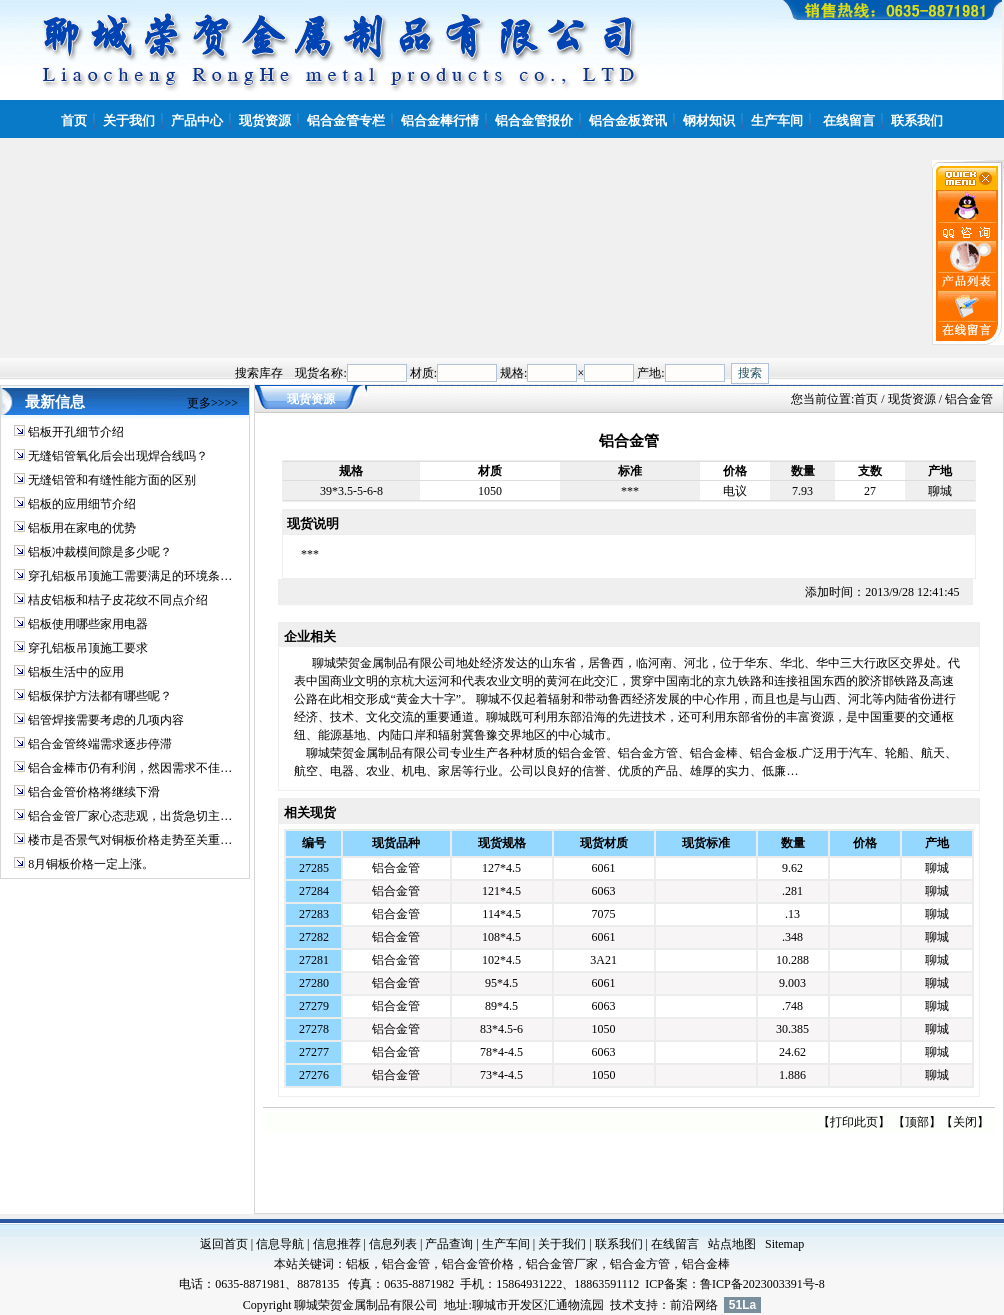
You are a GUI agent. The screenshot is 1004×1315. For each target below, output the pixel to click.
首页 (866, 399)
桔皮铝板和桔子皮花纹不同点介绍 (118, 600)
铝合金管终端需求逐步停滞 (100, 744)
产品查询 (449, 1244)
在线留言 (675, 1244)
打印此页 (854, 1122)
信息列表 (393, 1244)
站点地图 (732, 1244)
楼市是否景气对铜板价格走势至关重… (130, 840)
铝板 (358, 1264)
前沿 (682, 1305)
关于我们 (562, 1244)
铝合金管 (396, 868)
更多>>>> (212, 403)
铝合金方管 (640, 1264)
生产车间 (506, 1244)
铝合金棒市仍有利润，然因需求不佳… (130, 768)
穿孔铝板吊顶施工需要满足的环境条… (130, 576)
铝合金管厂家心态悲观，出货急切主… (130, 816)
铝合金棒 (706, 1264)
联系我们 (619, 1244)
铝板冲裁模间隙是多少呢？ (100, 552)
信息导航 (280, 1244)
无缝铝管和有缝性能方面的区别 (112, 480)
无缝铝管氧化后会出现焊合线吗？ (118, 456)
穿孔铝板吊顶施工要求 (88, 648)
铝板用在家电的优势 (82, 528)
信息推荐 (337, 1244)
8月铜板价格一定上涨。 (91, 864)
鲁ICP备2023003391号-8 (762, 1284)
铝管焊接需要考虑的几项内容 (106, 720)
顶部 (917, 1122)
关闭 (965, 1122)
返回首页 (224, 1244)
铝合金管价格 (478, 1264)
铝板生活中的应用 (76, 672)
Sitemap (784, 1244)
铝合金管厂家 (562, 1264)
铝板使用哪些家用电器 (88, 624)
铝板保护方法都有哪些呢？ (100, 696)
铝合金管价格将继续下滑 (94, 792)
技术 (622, 1305)
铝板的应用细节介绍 (82, 504)
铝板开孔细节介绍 (76, 432)
